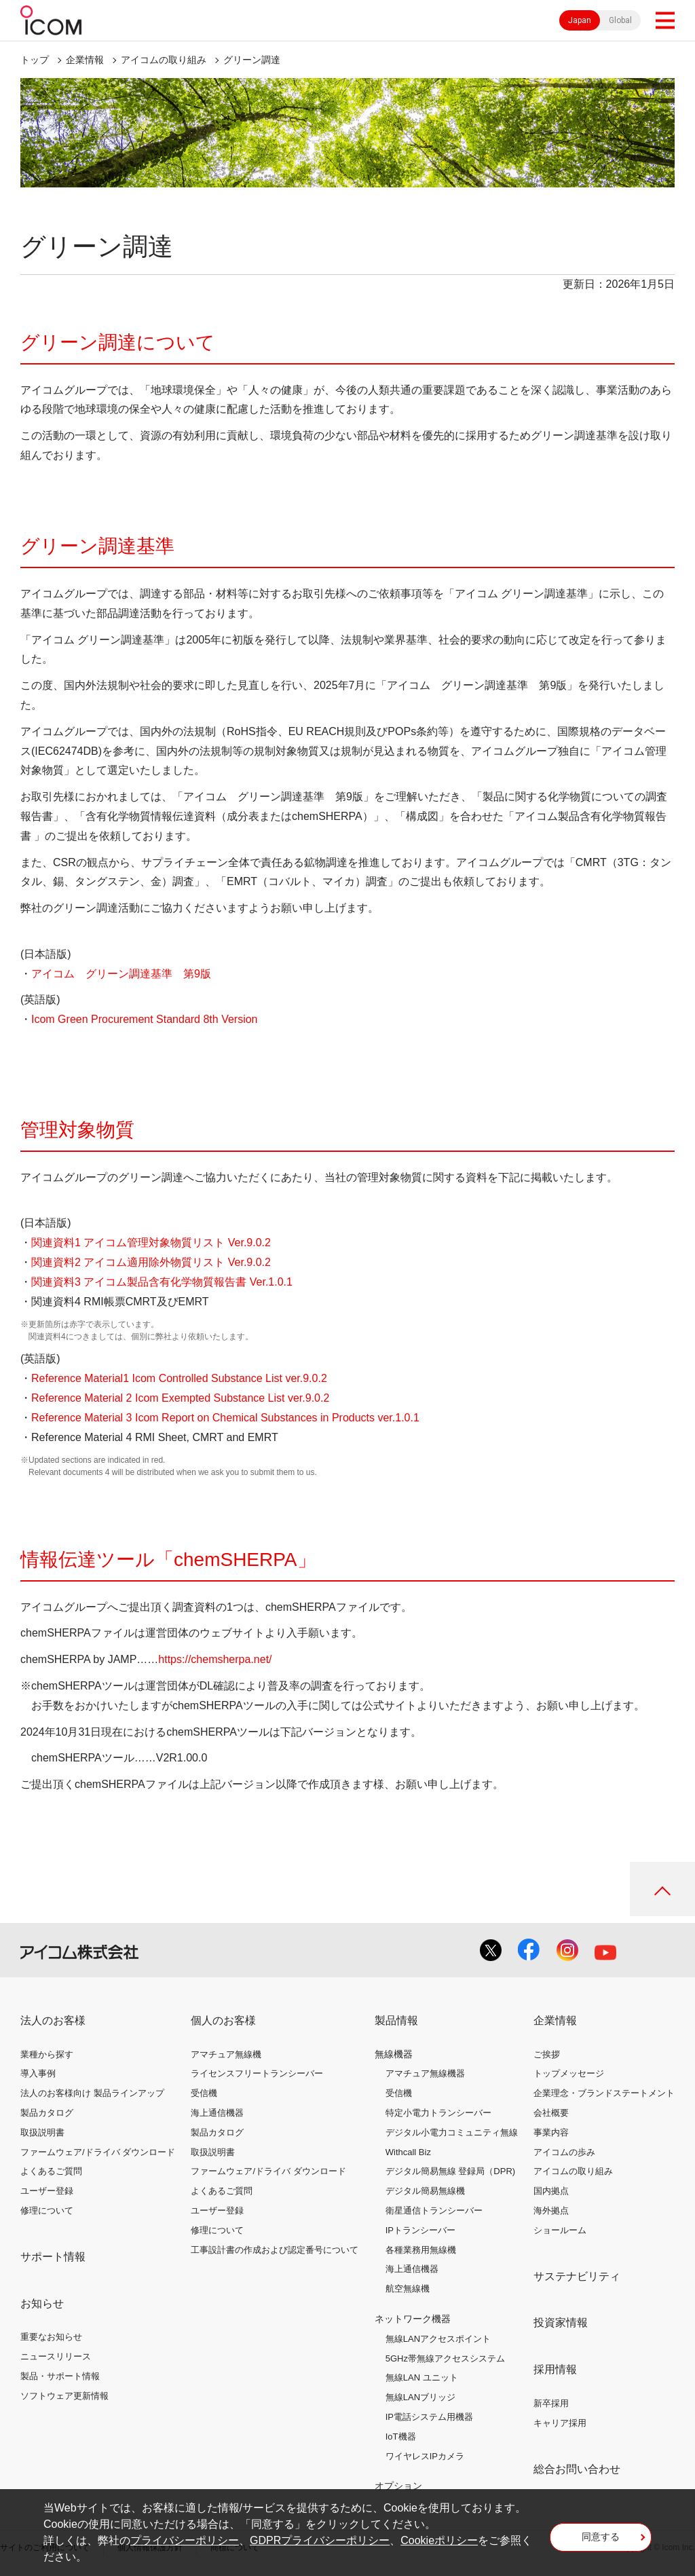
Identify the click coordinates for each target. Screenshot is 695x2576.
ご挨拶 (546, 2054)
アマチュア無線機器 (425, 2073)
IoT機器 (401, 2436)
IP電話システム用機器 (429, 2417)
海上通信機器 (217, 2113)
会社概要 (551, 2113)
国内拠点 (551, 2191)
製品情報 (396, 2020)
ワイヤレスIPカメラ (425, 2456)
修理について (46, 2210)
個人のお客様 (223, 2020)
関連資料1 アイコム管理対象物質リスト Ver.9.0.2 (151, 1242)
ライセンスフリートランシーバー (257, 2073)
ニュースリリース (55, 2356)
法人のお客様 (53, 2020)
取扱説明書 (42, 2132)
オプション (398, 2485)
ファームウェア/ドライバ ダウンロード (97, 2152)
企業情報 (85, 59)
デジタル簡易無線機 (425, 2191)
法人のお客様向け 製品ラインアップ (92, 2093)
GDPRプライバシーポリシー (320, 2540)
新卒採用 (551, 2403)
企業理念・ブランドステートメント (604, 2093)
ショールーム (559, 2230)
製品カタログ (46, 2113)
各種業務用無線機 (421, 2250)
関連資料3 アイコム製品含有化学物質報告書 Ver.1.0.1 (162, 1282)
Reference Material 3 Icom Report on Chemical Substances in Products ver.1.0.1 (225, 1417)
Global (620, 20)
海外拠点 (551, 2210)
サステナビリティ (576, 2276)
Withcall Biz (408, 2152)
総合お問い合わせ (576, 2469)
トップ (34, 59)
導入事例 (38, 2073)
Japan (579, 20)
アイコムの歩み (564, 2152)
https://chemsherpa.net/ (214, 1659)
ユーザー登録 (46, 2191)
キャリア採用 (559, 2423)
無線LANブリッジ (420, 2397)
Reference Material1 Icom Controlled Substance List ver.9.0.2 (179, 1378)
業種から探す (46, 2054)
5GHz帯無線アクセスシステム (445, 2358)
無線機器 (394, 2054)
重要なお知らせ (51, 2337)
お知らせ (42, 2303)
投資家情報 (560, 2322)
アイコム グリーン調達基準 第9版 (122, 973)
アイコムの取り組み (163, 59)
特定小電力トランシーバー (438, 2113)
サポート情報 (53, 2256)
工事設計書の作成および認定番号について (274, 2250)
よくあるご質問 (51, 2171)
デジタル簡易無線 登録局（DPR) (450, 2171)
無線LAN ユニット (422, 2377)
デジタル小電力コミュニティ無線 (452, 2132)
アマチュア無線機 (226, 2054)
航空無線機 (408, 2288)
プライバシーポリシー (184, 2540)
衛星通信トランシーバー (434, 2210)
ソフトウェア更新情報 (64, 2396)
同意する (601, 2536)
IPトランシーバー (420, 2230)
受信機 (204, 2093)
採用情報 (555, 2369)
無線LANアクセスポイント (438, 2339)
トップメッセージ (568, 2073)
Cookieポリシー (439, 2540)
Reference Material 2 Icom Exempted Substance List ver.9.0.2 (180, 1398)
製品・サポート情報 (60, 2376)
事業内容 (551, 2132)
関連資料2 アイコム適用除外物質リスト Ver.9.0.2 (151, 1262)
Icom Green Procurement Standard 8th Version (144, 1019)
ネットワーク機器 (413, 2318)
